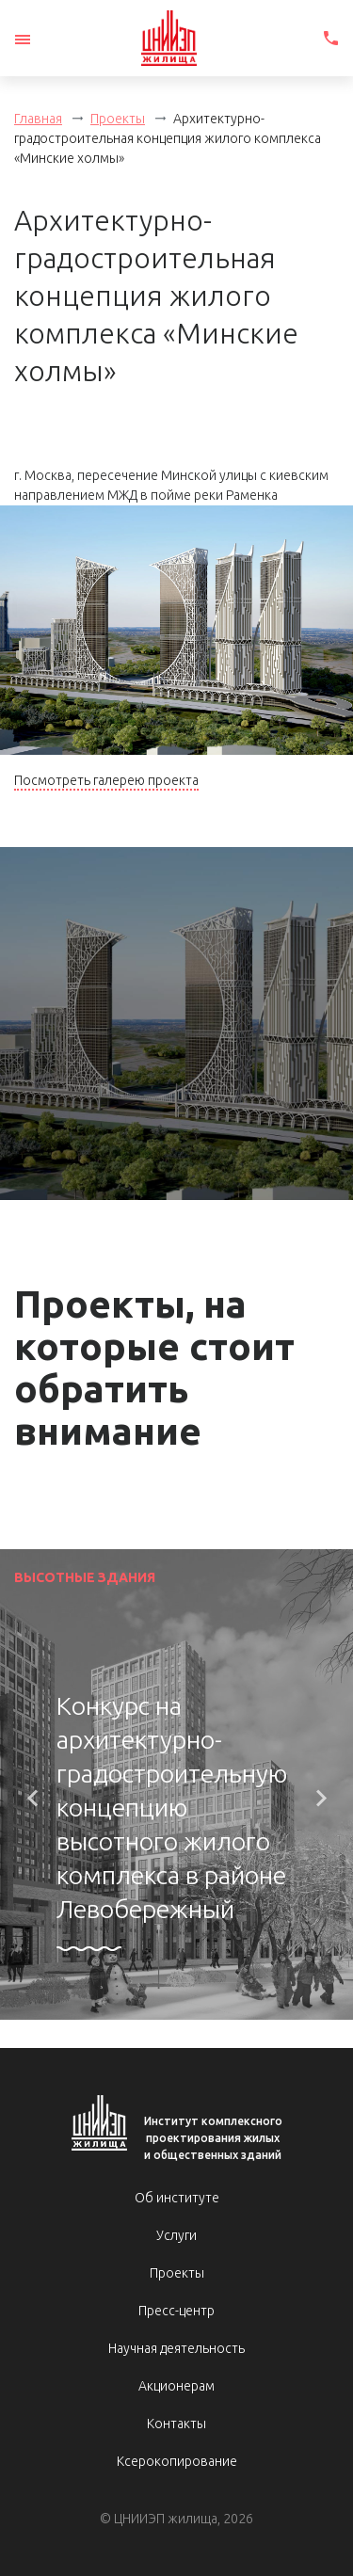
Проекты (117, 118)
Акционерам (176, 2385)
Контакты (176, 2423)
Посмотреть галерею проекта (106, 780)
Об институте (177, 2197)
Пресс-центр (176, 2310)
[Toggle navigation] (22, 39)
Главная (38, 118)
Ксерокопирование (177, 2461)
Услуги (176, 2235)
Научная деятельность (176, 2348)
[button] (32, 1798)
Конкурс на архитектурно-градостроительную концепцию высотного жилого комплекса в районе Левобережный (171, 1807)
